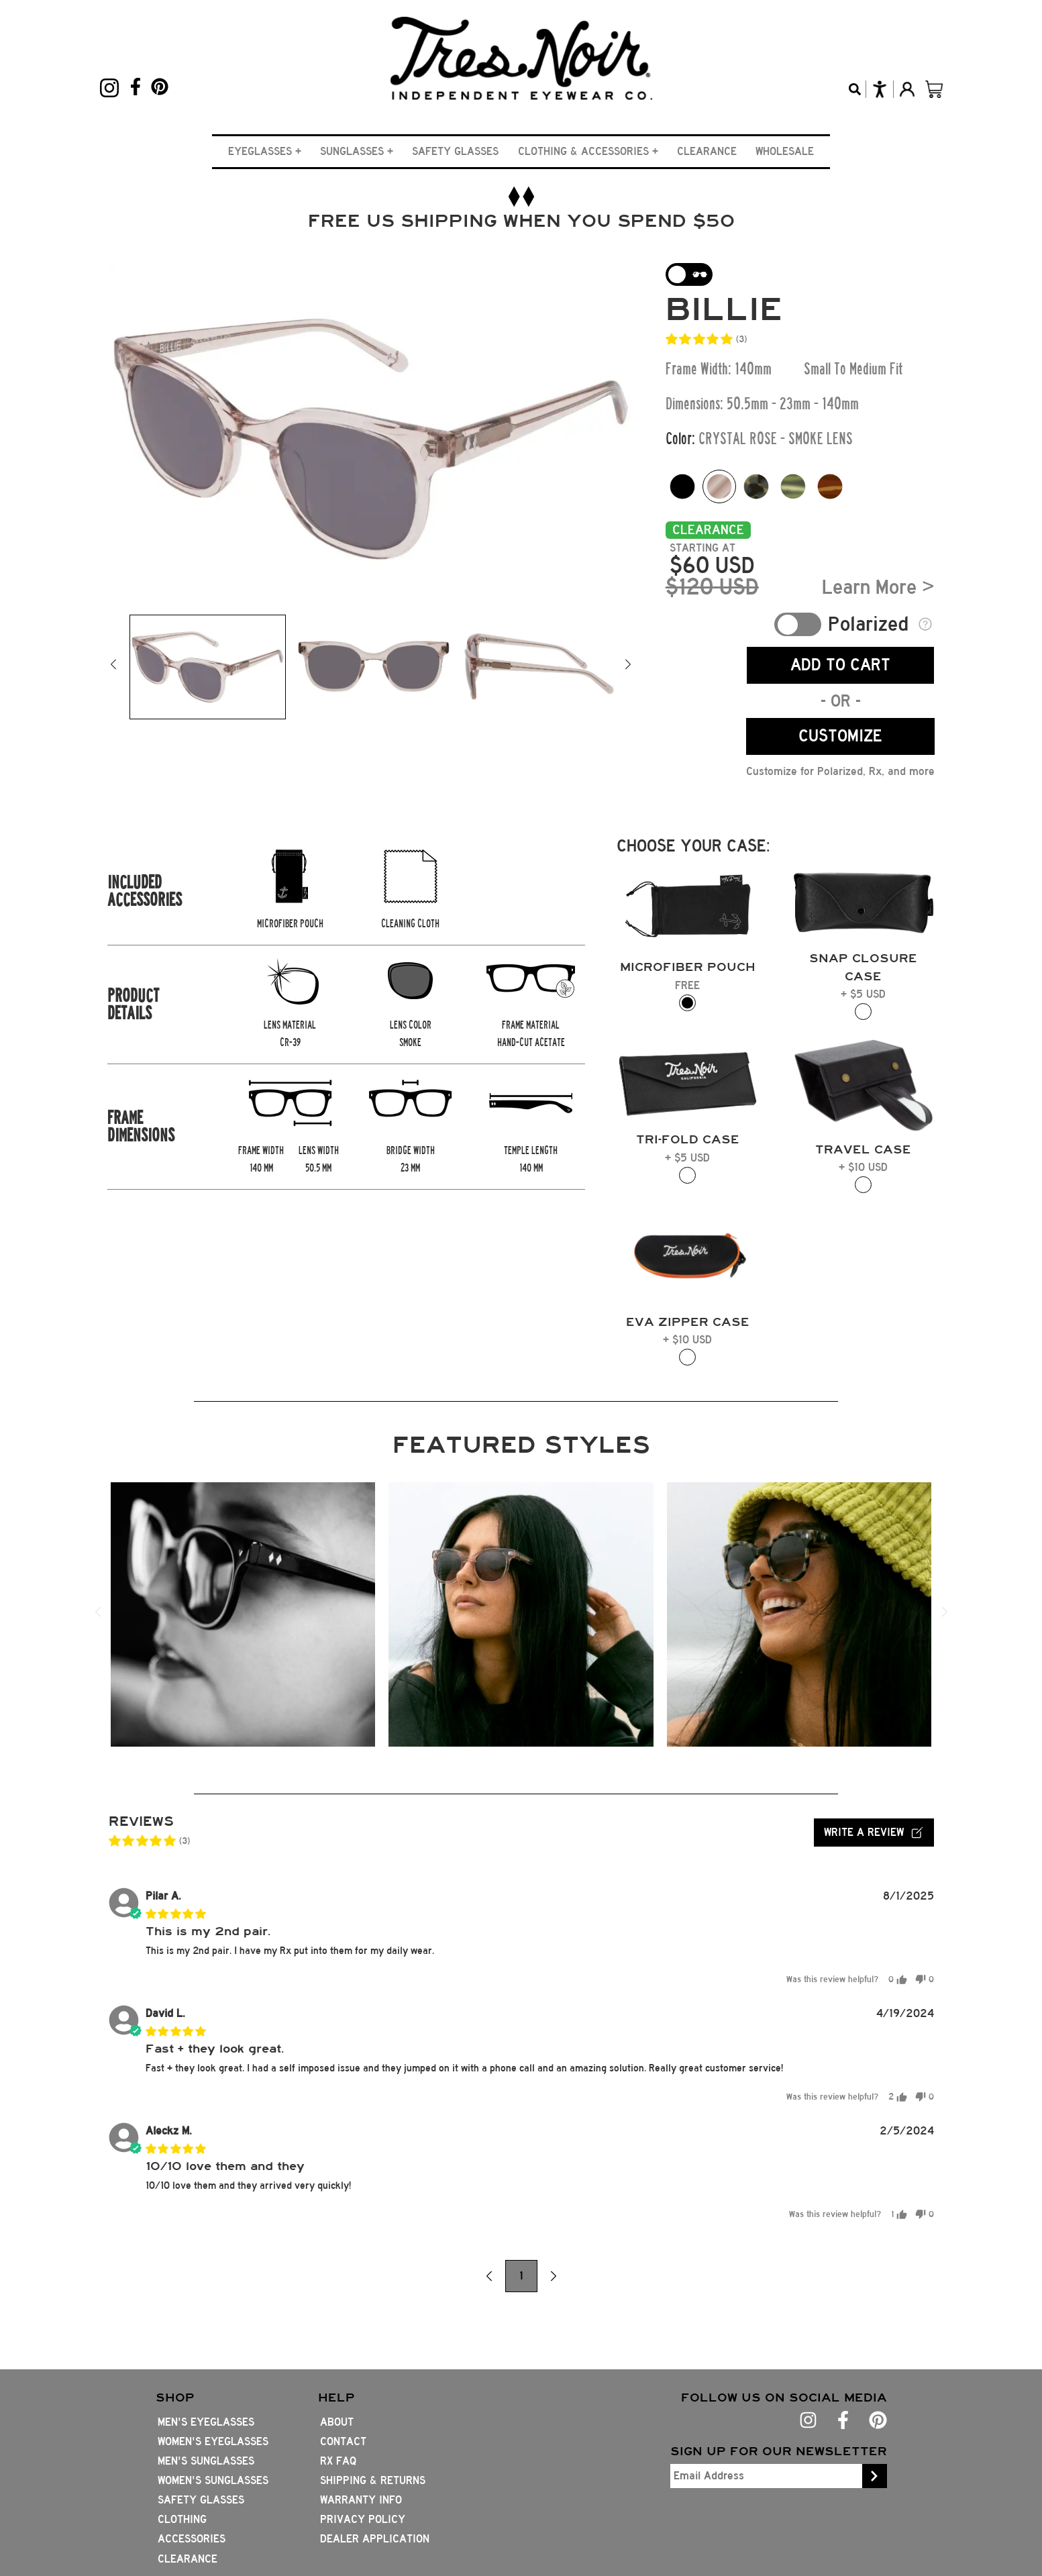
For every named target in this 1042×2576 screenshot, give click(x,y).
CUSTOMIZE (840, 735)
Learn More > (878, 587)
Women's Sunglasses (213, 2480)
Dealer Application (374, 2539)
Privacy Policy (362, 2519)
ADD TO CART (840, 664)
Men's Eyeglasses (206, 2422)
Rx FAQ (338, 2461)
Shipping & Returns (372, 2480)
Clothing (182, 2519)
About (337, 2422)
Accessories (191, 2539)
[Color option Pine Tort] (793, 486)
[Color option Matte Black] (682, 486)
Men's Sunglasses (206, 2461)
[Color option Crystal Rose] (719, 486)
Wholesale (785, 151)
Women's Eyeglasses (213, 2441)
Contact (343, 2441)
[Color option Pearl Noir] (756, 486)
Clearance (707, 151)
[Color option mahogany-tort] (830, 486)
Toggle (797, 624)
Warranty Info (361, 2500)
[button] (265, 151)
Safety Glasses (455, 151)
